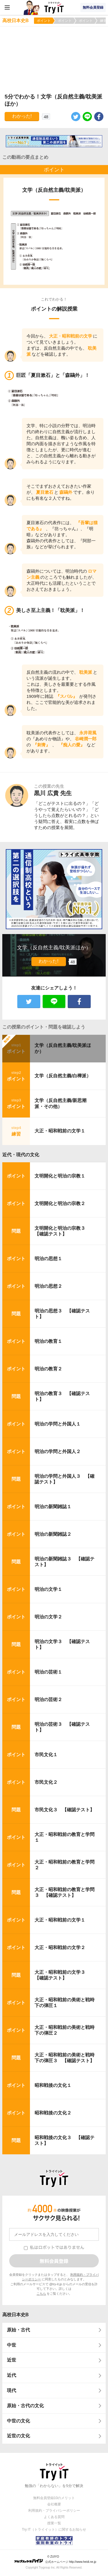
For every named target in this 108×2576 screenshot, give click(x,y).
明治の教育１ (48, 1341)
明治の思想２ (48, 1286)
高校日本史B (15, 2314)
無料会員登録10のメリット (54, 2498)
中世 (11, 2345)
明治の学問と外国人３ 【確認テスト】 (64, 1479)
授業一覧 (54, 2523)
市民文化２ (46, 1782)
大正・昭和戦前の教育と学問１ (64, 1837)
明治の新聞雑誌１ (53, 1506)
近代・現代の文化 (20, 1154)
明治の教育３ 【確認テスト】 (62, 1396)
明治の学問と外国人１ (58, 1423)
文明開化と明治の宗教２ (60, 1203)
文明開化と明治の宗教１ (60, 1175)
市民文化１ (46, 1754)
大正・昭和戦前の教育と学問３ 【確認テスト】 (64, 1892)
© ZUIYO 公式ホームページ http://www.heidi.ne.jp (55, 2559)
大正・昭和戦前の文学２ (60, 1947)
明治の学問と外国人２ (58, 1451)
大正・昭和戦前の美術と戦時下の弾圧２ (64, 2030)
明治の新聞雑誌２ (53, 1534)
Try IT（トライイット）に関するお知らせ (54, 2529)
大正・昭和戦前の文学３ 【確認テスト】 (62, 1975)
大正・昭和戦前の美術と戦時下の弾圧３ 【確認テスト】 (64, 2057)
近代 (11, 2375)
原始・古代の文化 (25, 2405)
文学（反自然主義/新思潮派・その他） (60, 1103)
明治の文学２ (48, 1616)
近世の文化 (18, 2435)
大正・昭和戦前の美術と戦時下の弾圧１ (64, 2002)
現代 (11, 2390)
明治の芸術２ (48, 1699)
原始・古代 (18, 2329)
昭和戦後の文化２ (53, 2112)
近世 (11, 2360)
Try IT (54, 7)
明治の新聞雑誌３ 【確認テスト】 (64, 1561)
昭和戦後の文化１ (53, 2085)
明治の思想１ (48, 1258)
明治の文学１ (48, 1589)
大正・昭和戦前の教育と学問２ (64, 1865)
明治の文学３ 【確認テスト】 (62, 1644)
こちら (41, 2293)
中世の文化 (18, 2420)
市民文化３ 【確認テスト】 (64, 1809)
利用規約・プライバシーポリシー (54, 2510)
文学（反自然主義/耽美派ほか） (63, 1048)
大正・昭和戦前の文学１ (60, 1130)
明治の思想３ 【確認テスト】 (62, 1313)
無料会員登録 (93, 7)
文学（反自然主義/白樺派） (63, 1075)
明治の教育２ (48, 1368)
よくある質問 (54, 2517)
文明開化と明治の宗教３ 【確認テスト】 (62, 1231)
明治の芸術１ (48, 1671)
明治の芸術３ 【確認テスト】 (62, 1727)
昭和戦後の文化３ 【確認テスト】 (64, 2140)
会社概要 (54, 2504)
